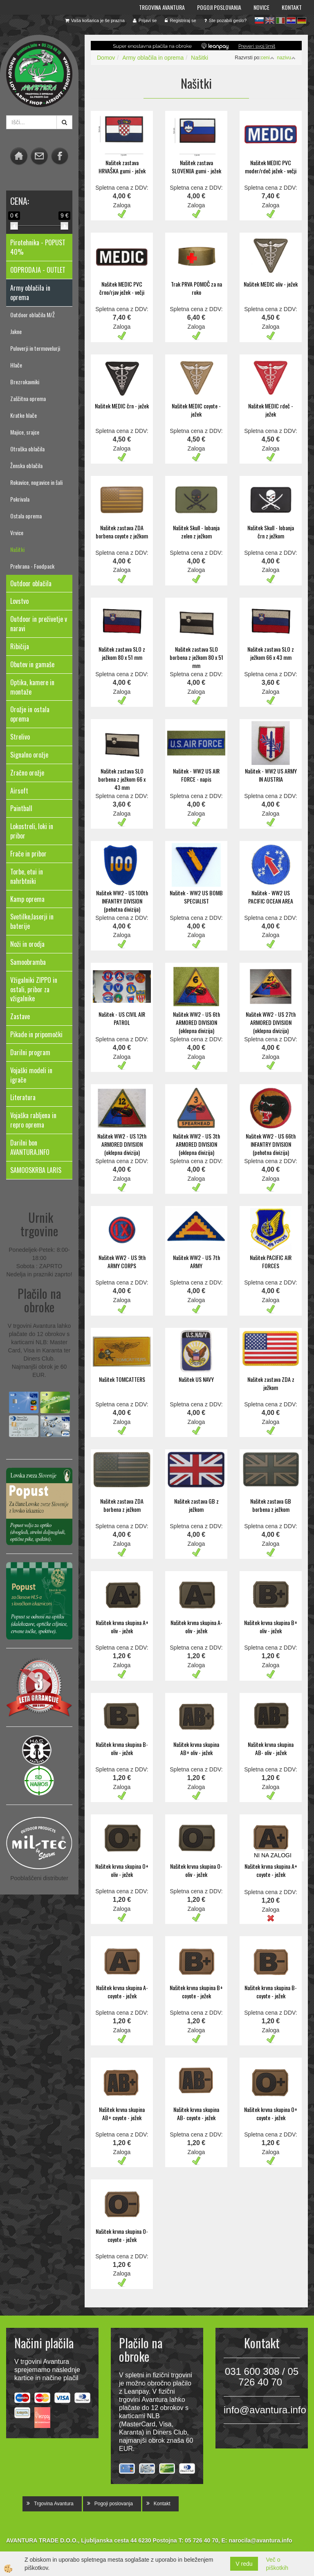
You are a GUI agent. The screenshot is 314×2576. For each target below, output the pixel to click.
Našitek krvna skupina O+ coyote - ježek (270, 2113)
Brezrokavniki (24, 381)
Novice (261, 7)
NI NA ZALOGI (273, 1855)
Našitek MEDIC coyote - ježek (196, 409)
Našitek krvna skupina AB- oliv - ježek (271, 1748)
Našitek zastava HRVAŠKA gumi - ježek (122, 166)
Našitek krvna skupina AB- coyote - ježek (196, 2113)
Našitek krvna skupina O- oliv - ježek (196, 1870)
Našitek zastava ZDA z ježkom (270, 1383)
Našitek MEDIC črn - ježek (122, 405)
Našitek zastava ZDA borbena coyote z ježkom (122, 531)
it (280, 20)
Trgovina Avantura (162, 7)
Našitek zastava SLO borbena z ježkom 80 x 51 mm (196, 657)
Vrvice (16, 532)
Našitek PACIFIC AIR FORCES (271, 1261)
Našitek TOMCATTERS (122, 1379)
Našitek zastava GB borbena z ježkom (270, 1505)
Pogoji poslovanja (219, 7)
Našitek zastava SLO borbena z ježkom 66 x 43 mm (122, 779)
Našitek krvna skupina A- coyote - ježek (122, 1991)
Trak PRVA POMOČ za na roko (196, 288)
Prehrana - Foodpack (32, 566)
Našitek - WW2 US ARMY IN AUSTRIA (271, 775)
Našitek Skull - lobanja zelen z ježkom (196, 531)
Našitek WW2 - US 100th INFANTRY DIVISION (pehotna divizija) (122, 900)
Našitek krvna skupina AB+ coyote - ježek (122, 2113)
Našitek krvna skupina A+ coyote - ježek (270, 1870)
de (301, 20)
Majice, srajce (24, 432)
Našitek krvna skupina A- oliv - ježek (196, 1626)
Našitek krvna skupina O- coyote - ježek (122, 2235)
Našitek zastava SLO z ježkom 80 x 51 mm (122, 653)
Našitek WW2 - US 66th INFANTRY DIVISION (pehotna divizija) (271, 1144)
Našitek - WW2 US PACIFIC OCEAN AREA (270, 896)
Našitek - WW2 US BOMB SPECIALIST (196, 896)
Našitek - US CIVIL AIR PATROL (122, 1018)
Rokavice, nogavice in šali (36, 482)
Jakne (16, 331)
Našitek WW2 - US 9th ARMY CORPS (122, 1261)
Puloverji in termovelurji (35, 348)
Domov (106, 57)
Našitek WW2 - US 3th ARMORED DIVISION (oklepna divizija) (196, 1144)
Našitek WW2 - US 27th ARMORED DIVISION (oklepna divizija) (271, 1022)
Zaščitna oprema (28, 398)
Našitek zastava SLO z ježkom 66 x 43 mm (270, 653)
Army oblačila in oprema (153, 57)
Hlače (16, 365)
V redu (244, 2563)
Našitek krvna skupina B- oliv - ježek (122, 1748)
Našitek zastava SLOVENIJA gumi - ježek (196, 166)
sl (259, 20)
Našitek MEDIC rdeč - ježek (270, 409)
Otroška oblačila (27, 448)
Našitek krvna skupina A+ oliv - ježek (122, 1626)
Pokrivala (19, 499)
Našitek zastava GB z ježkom (196, 1505)
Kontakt (292, 7)
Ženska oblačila (26, 465)
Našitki (17, 549)
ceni (267, 58)
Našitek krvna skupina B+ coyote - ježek (196, 1991)
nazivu (286, 58)
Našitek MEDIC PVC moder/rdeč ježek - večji (270, 166)
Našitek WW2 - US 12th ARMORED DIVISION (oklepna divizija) (121, 1144)
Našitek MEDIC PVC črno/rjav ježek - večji (121, 288)
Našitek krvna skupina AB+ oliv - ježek (196, 1748)
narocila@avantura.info (260, 2540)
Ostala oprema (26, 515)
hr (291, 20)
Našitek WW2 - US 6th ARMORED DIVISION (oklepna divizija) (196, 1022)
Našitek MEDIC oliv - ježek (271, 284)
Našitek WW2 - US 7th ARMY (196, 1261)
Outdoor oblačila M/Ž (32, 314)
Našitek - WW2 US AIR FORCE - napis (196, 775)
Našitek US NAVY (196, 1379)
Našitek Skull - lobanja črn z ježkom (270, 531)
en (269, 20)
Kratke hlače (23, 415)
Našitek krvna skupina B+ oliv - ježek (270, 1626)
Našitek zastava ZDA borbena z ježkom (122, 1505)
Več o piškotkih (277, 2563)
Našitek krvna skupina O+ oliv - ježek (121, 1870)
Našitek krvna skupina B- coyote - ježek (270, 1991)
